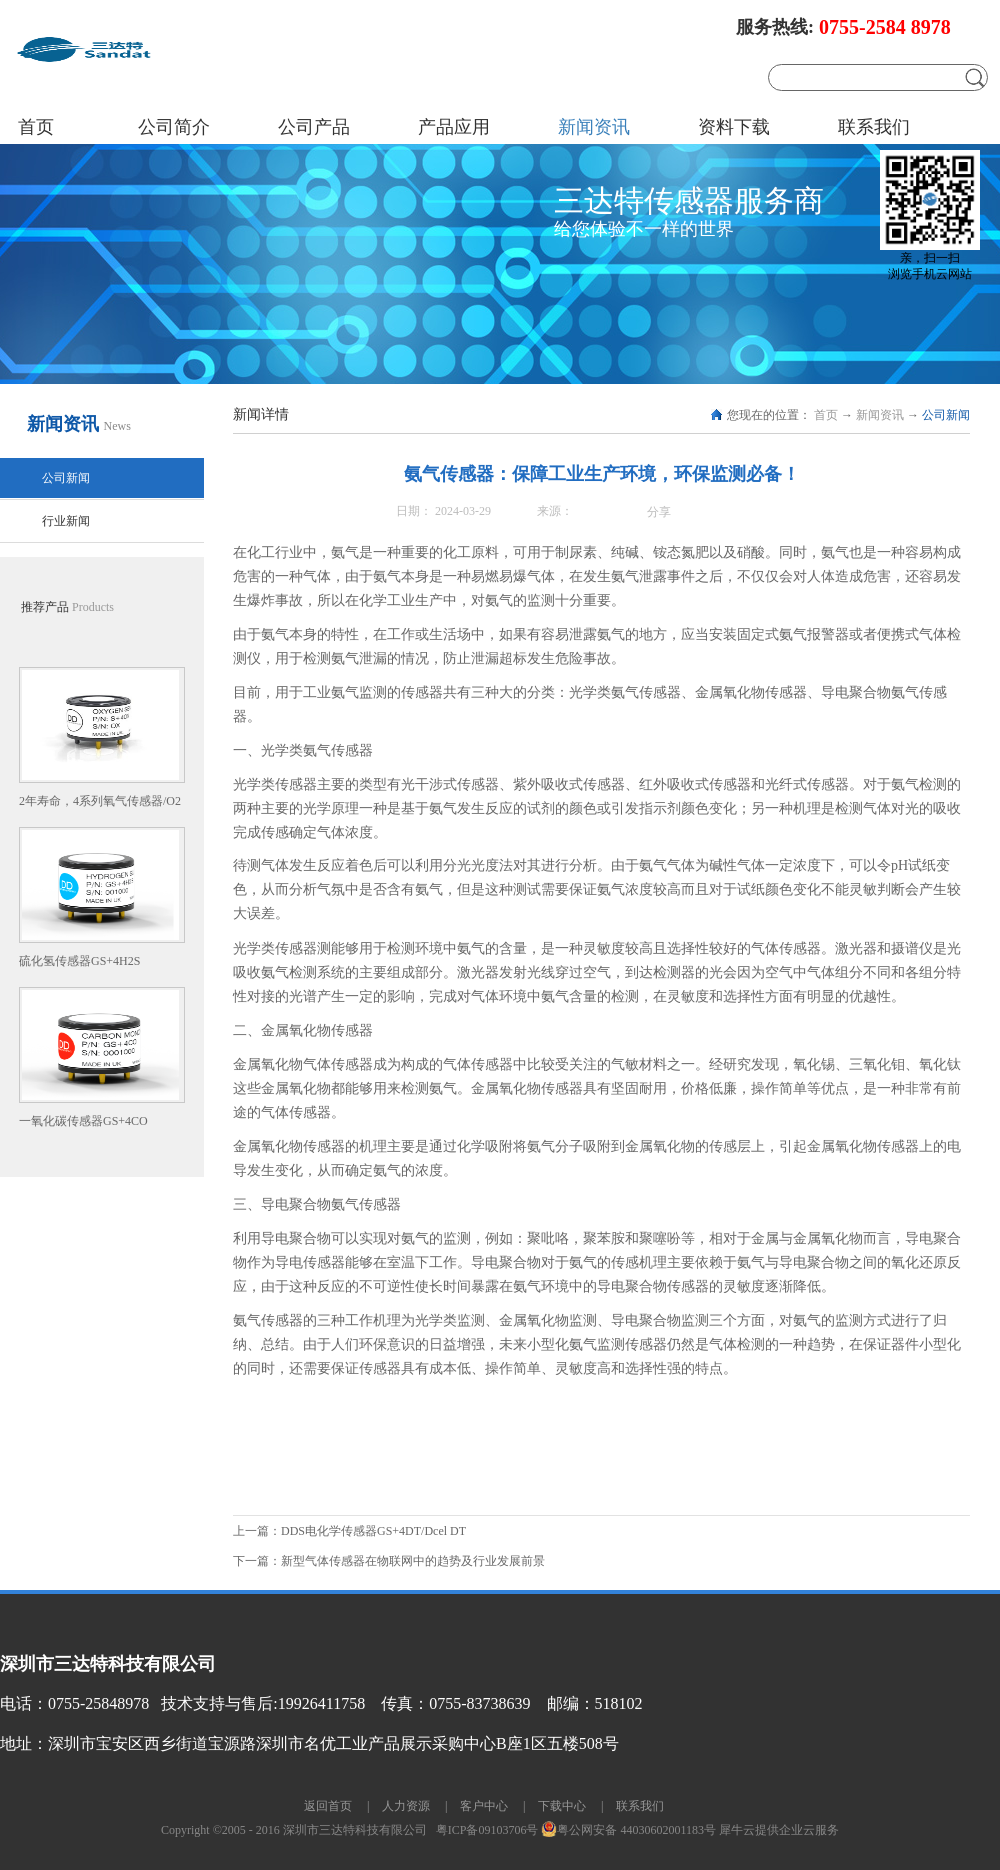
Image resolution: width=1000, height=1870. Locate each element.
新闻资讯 (880, 415)
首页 (36, 127)
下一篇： (389, 1561)
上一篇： (349, 1531)
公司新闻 (946, 415)
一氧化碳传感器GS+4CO (83, 1121)
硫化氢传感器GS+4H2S (79, 961)
